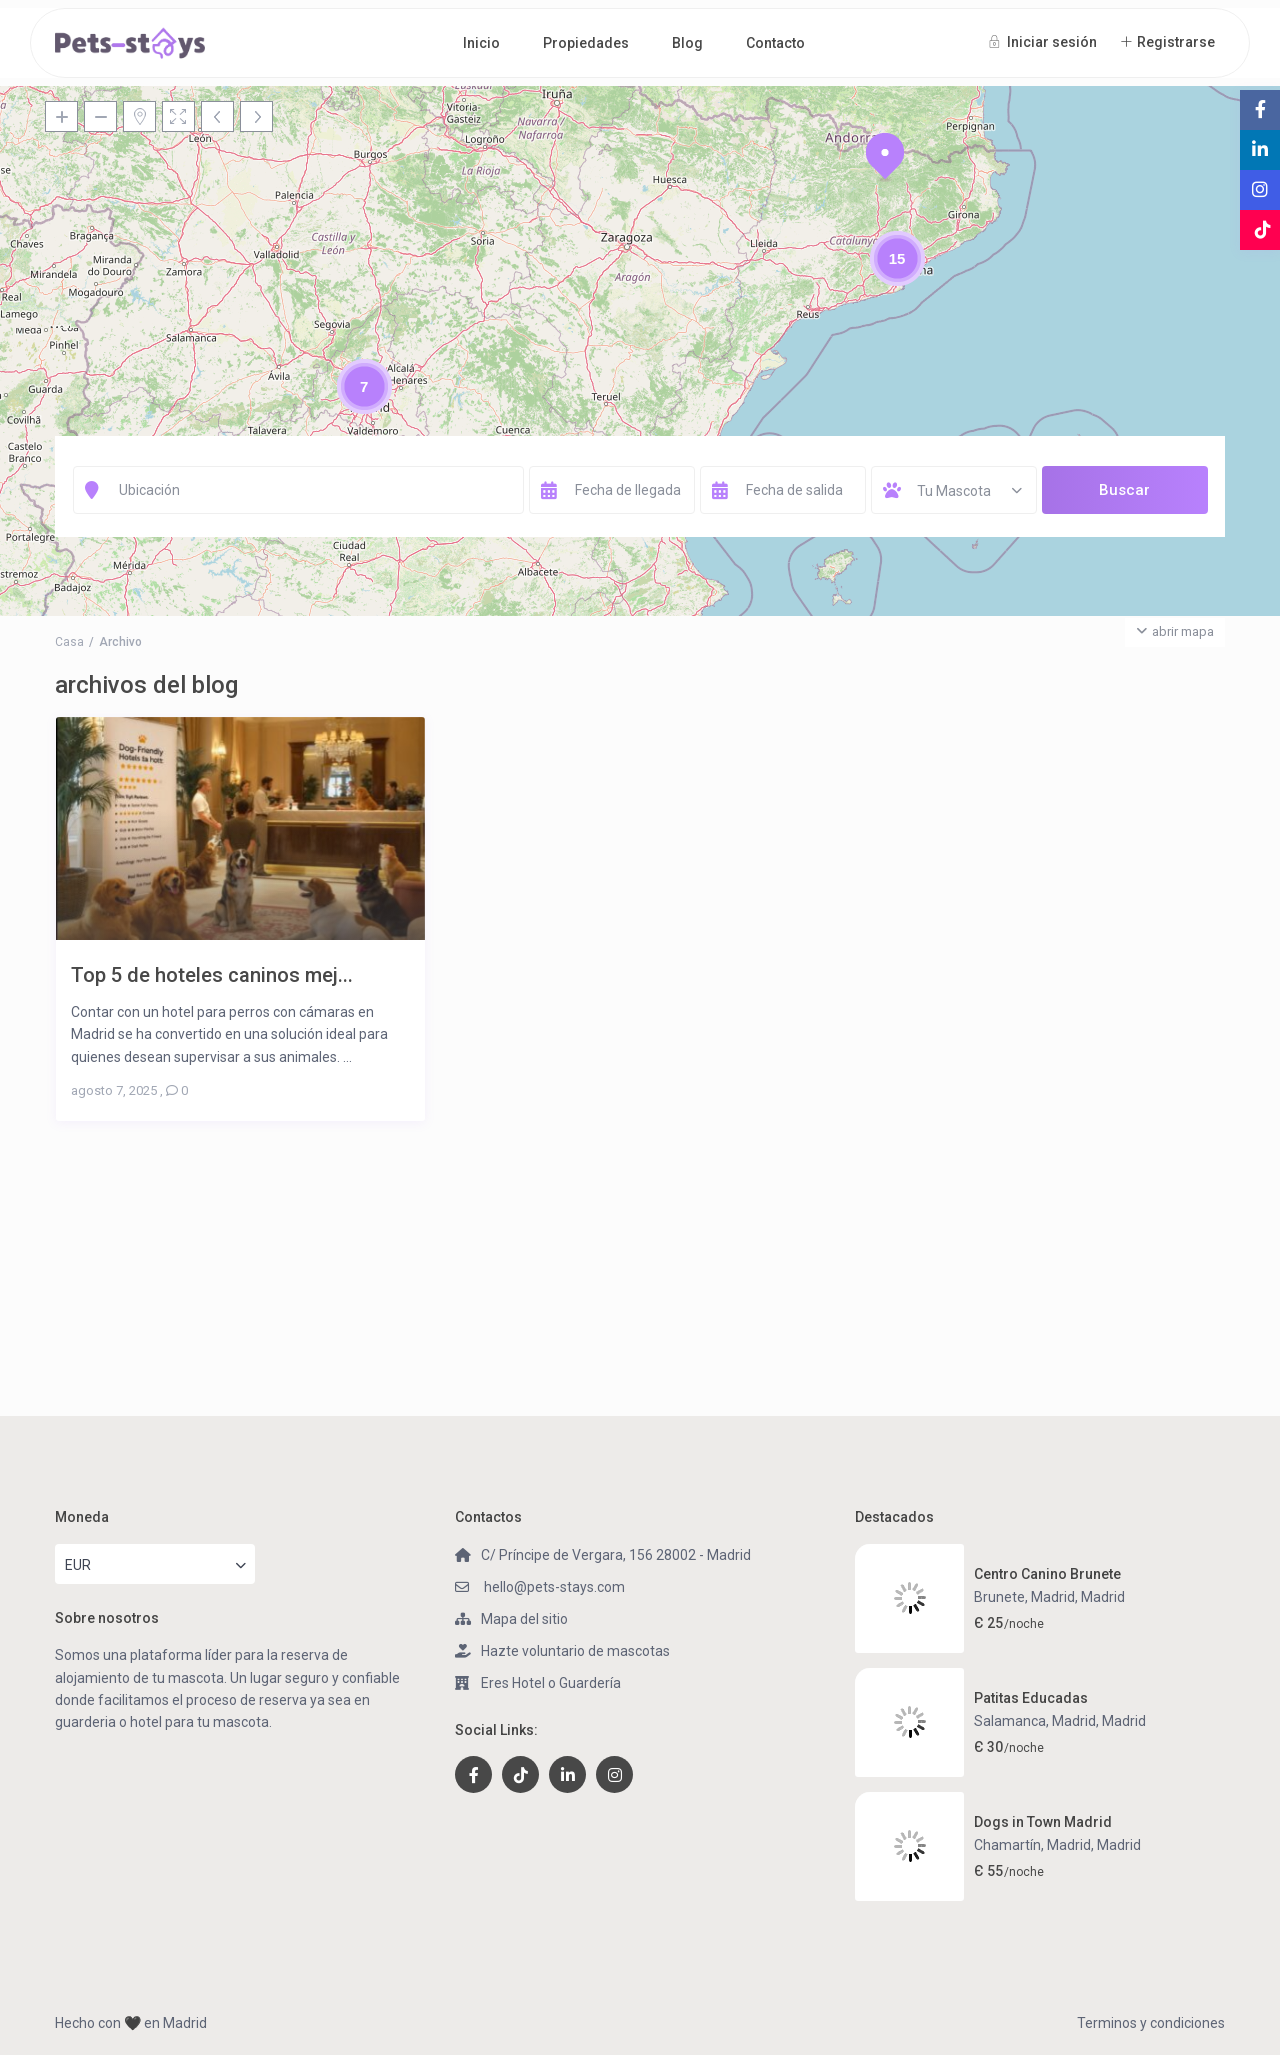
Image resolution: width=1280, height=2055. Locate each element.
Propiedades (586, 43)
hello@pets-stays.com (553, 1587)
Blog (687, 43)
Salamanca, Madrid (1035, 1721)
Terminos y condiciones (1151, 2023)
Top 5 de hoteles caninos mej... (212, 974)
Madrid (1103, 1597)
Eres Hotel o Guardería (551, 1683)
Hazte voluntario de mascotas (575, 1651)
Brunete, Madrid (1024, 1597)
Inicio (481, 43)
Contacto (775, 43)
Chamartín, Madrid (1032, 1845)
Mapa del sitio (524, 1619)
